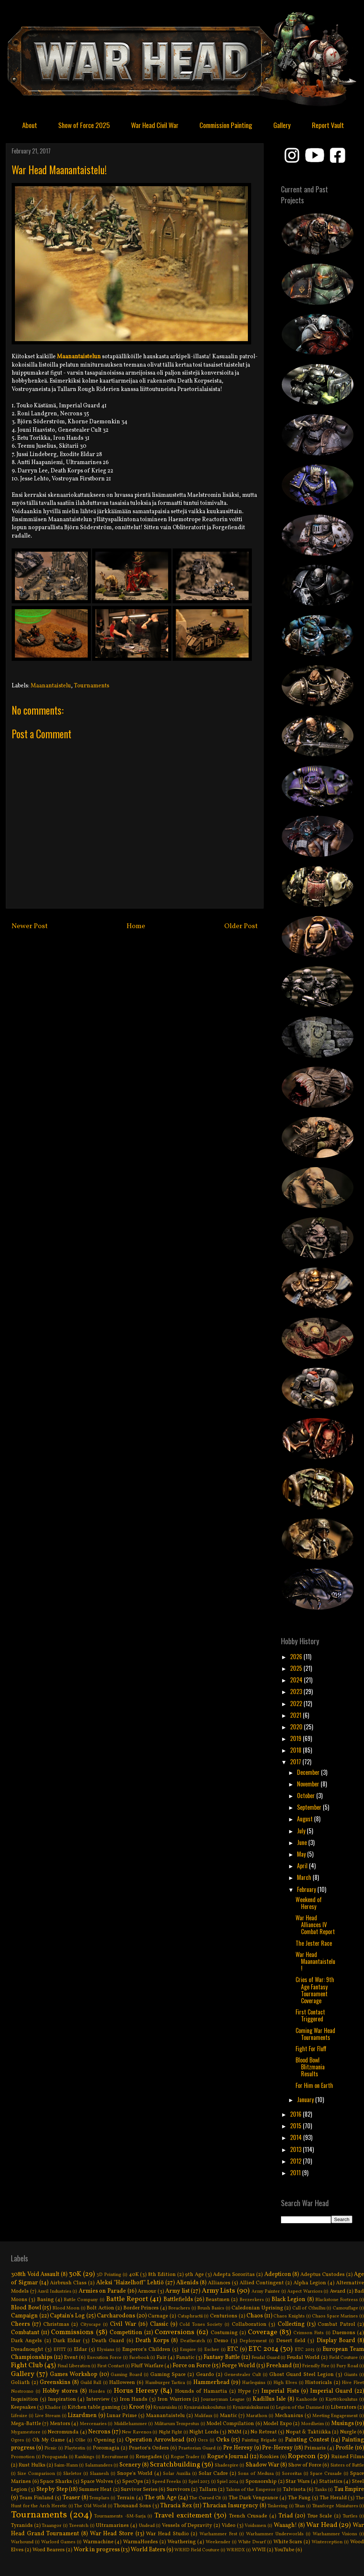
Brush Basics (210, 2308)
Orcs (203, 2440)
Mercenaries (93, 2424)
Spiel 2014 (227, 2482)
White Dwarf (252, 2542)
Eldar (80, 2349)
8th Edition (162, 2274)
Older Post (241, 926)
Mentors (60, 2423)
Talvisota (294, 2489)
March (305, 1877)
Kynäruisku (165, 2407)
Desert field (290, 2340)
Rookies (269, 2456)
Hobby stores (60, 2391)
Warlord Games (58, 2542)
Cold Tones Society (200, 2324)
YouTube (284, 2549)
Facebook (139, 2358)
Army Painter (266, 2291)
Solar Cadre (213, 2473)
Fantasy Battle (221, 2357)
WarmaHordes (140, 2541)
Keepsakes (23, 2407)
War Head (321, 2525)
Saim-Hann (66, 2465)
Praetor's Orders (149, 2448)
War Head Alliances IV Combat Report (315, 1924)
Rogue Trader (185, 2457)
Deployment (253, 2341)
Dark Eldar (66, 2340)
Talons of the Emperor (251, 2490)
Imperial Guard (331, 2391)
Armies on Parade (102, 2291)
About (29, 125)
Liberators (343, 2407)
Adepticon (277, 2275)
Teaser (71, 2498)
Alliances (219, 2283)
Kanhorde (306, 2399)
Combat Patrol (336, 2324)
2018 (296, 1750)
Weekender (218, 2542)
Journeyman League (223, 2399)
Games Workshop (73, 2375)
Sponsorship (261, 2481)
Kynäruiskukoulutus (205, 2407)
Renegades (149, 2456)
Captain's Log (67, 2316)
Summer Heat (95, 2489)
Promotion (23, 2457)
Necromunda (63, 2432)
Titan (300, 2506)
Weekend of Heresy (309, 1903)
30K (75, 2274)
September (310, 1807)
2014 (296, 2137)
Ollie (80, 2440)
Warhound (22, 2542)
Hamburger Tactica (165, 2383)
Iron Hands (134, 2399)
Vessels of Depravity (187, 2525)
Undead (147, 2526)
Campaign (24, 2316)
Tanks (321, 2490)
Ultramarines (112, 2525)
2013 (296, 2149)
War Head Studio (167, 2533)
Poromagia (106, 2448)
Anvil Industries (54, 2291)
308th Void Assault (35, 2275)
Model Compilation (230, 2423)
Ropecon (302, 2456)
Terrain (126, 2497)
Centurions (223, 2316)
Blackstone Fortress (336, 2300)
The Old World (90, 2506)
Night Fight (170, 2432)
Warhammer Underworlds (275, 2534)
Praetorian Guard (196, 2448)
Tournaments (91, 686)
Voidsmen (255, 2526)
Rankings (84, 2457)
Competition (126, 2333)
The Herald (333, 2497)
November (309, 1784)
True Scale (319, 2516)
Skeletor (72, 2474)
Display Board (336, 2341)
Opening (104, 2440)
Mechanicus (289, 2415)
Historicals (318, 2382)
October (306, 1795)
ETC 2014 (263, 2349)
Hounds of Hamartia (201, 2391)
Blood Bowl (26, 2308)
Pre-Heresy (277, 2448)
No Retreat (263, 2432)
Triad (285, 2516)
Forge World (238, 2366)
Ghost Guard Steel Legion (301, 2374)
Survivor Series (139, 2489)
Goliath (20, 2382)
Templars (99, 2498)
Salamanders (98, 2465)
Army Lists (219, 2291)
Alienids (187, 2283)
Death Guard (108, 2340)
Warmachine (98, 2541)
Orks (222, 2440)
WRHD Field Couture (196, 2550)
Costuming (224, 2332)
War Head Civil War (154, 125)
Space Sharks (56, 2481)
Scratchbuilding (175, 2464)
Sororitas (292, 2474)
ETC (232, 2349)
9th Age (194, 2274)
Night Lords (204, 2432)
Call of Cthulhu (308, 2308)
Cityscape (90, 2324)
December (309, 1772)
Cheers (20, 2324)
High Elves (285, 2383)
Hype (244, 2391)
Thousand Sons (132, 2505)
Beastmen (218, 2299)
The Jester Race (314, 1943)
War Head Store (111, 2534)
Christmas (56, 2324)
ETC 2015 (304, 2350)
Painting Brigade (259, 2440)
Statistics (331, 2481)
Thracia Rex (176, 2506)
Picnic (50, 2448)
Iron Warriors (174, 2399)
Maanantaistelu (51, 686)
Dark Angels (26, 2340)
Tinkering (278, 2506)
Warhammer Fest (218, 2534)
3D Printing (108, 2275)
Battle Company (81, 2300)
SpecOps (132, 2481)
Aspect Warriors (305, 2291)
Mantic (228, 2415)
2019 (296, 1738)
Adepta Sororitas (234, 2274)
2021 (296, 1715)
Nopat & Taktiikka (308, 2432)
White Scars (287, 2541)
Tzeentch (78, 2526)
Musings (342, 2424)
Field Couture (343, 2358)
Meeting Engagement (335, 2416)
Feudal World (303, 2357)
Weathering (181, 2541)
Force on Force (192, 2366)
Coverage (262, 2332)
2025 (297, 1668)
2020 (297, 1726)
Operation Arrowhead (155, 2440)
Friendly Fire (315, 2366)
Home (136, 926)
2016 (296, 2114)
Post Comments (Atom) (151, 954)
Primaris (315, 2448)
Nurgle (348, 2432)
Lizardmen (82, 2416)
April (303, 1865)
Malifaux (203, 2416)
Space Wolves (97, 2481)
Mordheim (312, 2424)
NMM (234, 2432)
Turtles (350, 2516)
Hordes (97, 2391)
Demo (221, 2340)
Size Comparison (36, 2474)
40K (134, 2274)
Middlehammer (130, 2424)
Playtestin (74, 2448)
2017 (296, 1761)
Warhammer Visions (335, 2534)
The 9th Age (161, 2498)
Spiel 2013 (199, 2482)
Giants (350, 2375)
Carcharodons (116, 2316)
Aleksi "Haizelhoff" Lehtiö (130, 2283)
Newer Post (30, 926)
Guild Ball (91, 2383)
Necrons (99, 2432)
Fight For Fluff (311, 2048)
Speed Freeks (166, 2482)
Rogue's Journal (228, 2457)
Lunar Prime (122, 2415)
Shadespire (226, 2465)
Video (229, 2525)
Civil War (123, 2324)
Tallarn (208, 2489)
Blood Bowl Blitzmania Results (310, 2067)
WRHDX (235, 2550)
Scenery (130, 2465)
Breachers (179, 2308)
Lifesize (19, 2416)
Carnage (158, 2316)
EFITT (60, 2350)
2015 (296, 2125)
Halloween (122, 2382)
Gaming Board (126, 2375)
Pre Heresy (238, 2448)
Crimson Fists (308, 2333)
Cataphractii (190, 2316)
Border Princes (141, 2308)
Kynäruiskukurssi (251, 2407)
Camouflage (345, 2308)
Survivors (178, 2489)
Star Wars (298, 2481)
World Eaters (148, 2550)
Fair (161, 2357)
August (305, 1818)
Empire (188, 2350)
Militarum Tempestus (176, 2424)
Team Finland (36, 2497)
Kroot (136, 2407)
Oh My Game (48, 2440)
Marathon (256, 2416)
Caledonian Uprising (257, 2308)
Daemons (343, 2332)
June (302, 1842)
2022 (297, 1703)
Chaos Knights (289, 2316)
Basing (45, 2299)
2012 (296, 2161)
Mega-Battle (26, 2423)
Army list (177, 2291)
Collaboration (249, 2324)
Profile (344, 2448)
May (302, 1854)
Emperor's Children (146, 2349)
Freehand (279, 2366)
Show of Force (305, 2465)
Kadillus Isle (269, 2399)
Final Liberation (74, 2366)
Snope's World (135, 2473)
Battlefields (178, 2300)
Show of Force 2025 (84, 125)
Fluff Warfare (147, 2365)
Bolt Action (100, 2308)
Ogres (17, 2440)
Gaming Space (168, 2374)
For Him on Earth (314, 2085)
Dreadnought (27, 2349)
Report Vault (328, 125)
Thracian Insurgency (230, 2506)
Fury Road (347, 2366)
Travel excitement (183, 2515)
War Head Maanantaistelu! (315, 1961)
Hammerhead (211, 2383)
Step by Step (52, 2489)
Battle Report (127, 2299)
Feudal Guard (266, 2358)
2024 (297, 1680)
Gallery (282, 125)
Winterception (327, 2542)
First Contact (110, 2366)
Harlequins (253, 2383)
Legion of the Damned (300, 2407)
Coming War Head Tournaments (315, 2034)
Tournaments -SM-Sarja (120, 2516)
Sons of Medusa (256, 2474)
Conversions (174, 2332)
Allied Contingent (262, 2283)
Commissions (72, 2332)
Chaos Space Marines (335, 2316)
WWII (259, 2549)
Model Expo (277, 2423)
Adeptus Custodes (322, 2274)
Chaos (254, 2316)
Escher (211, 2350)
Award (337, 2291)
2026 (297, 1656)
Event (71, 2357)
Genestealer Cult (242, 2375)
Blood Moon (66, 2308)
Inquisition (24, 2399)
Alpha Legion (309, 2283)
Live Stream (47, 2416)
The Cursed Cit (205, 2498)
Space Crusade (326, 2474)
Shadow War (262, 2465)
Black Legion (288, 2300)
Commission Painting (225, 125)
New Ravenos (136, 2432)
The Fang (299, 2497)
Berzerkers (252, 2300)
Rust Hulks (32, 2465)
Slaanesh (99, 2474)
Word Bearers (48, 2549)
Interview (98, 2399)
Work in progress (97, 2550)
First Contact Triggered (310, 2015)
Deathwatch (192, 2341)
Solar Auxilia (176, 2474)
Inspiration (62, 2399)
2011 (296, 2172)
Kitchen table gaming (94, 2407)
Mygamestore (25, 2432)
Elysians (105, 2350)
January (306, 2099)
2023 (297, 1691)
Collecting (291, 2324)
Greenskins (55, 2383)
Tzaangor (52, 2526)
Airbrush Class (68, 2283)
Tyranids (22, 2525)
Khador (53, 2407)
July (302, 1830)
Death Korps (152, 2341)
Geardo (205, 2374)
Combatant (25, 2333)
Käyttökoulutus (341, 2399)
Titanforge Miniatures (335, 2506)
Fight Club (27, 2365)
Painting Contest (307, 2440)
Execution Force (104, 2358)
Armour (147, 2291)
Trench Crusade (248, 2516)
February (307, 1889)
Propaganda (54, 2457)
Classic (159, 2324)
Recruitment (115, 2457)
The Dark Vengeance (253, 2497)
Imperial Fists (279, 2391)
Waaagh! (285, 2525)
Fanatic (185, 2357)
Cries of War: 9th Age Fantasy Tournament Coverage (315, 1990)
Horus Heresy (136, 2391)
